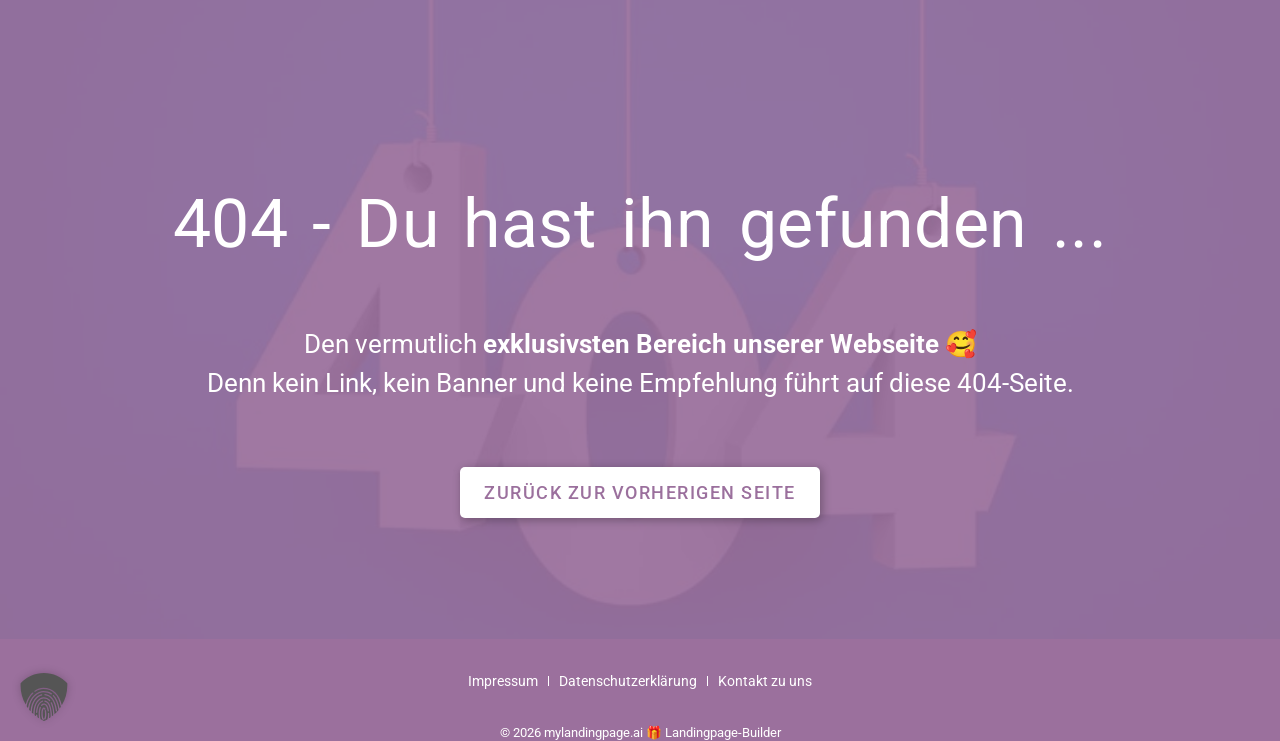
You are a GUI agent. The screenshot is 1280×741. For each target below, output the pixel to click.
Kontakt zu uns (765, 681)
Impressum (503, 681)
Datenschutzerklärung (628, 681)
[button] (640, 492)
